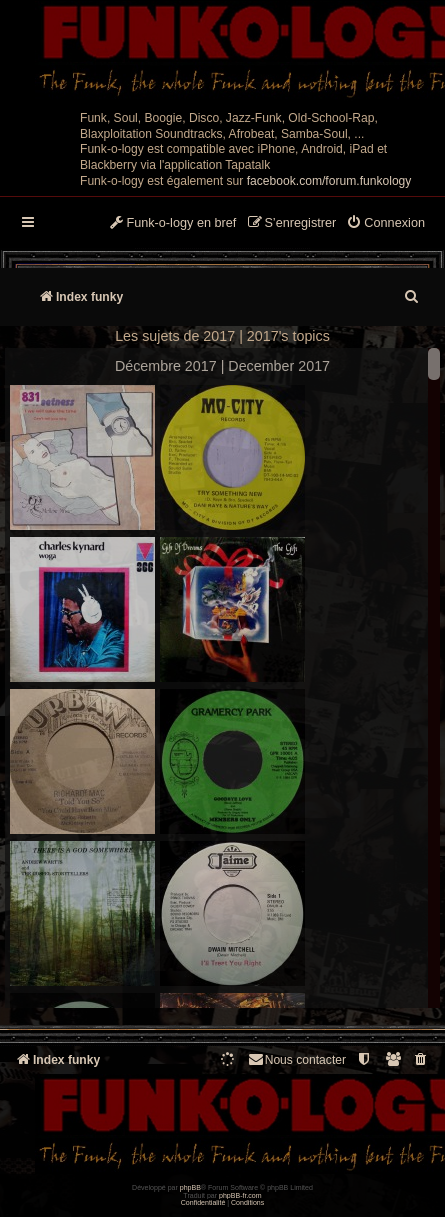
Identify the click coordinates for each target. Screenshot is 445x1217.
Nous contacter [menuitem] (296, 1059)
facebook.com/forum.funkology (329, 181)
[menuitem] (385, 224)
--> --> (222, 681)
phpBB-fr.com (240, 1195)
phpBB (190, 1187)
